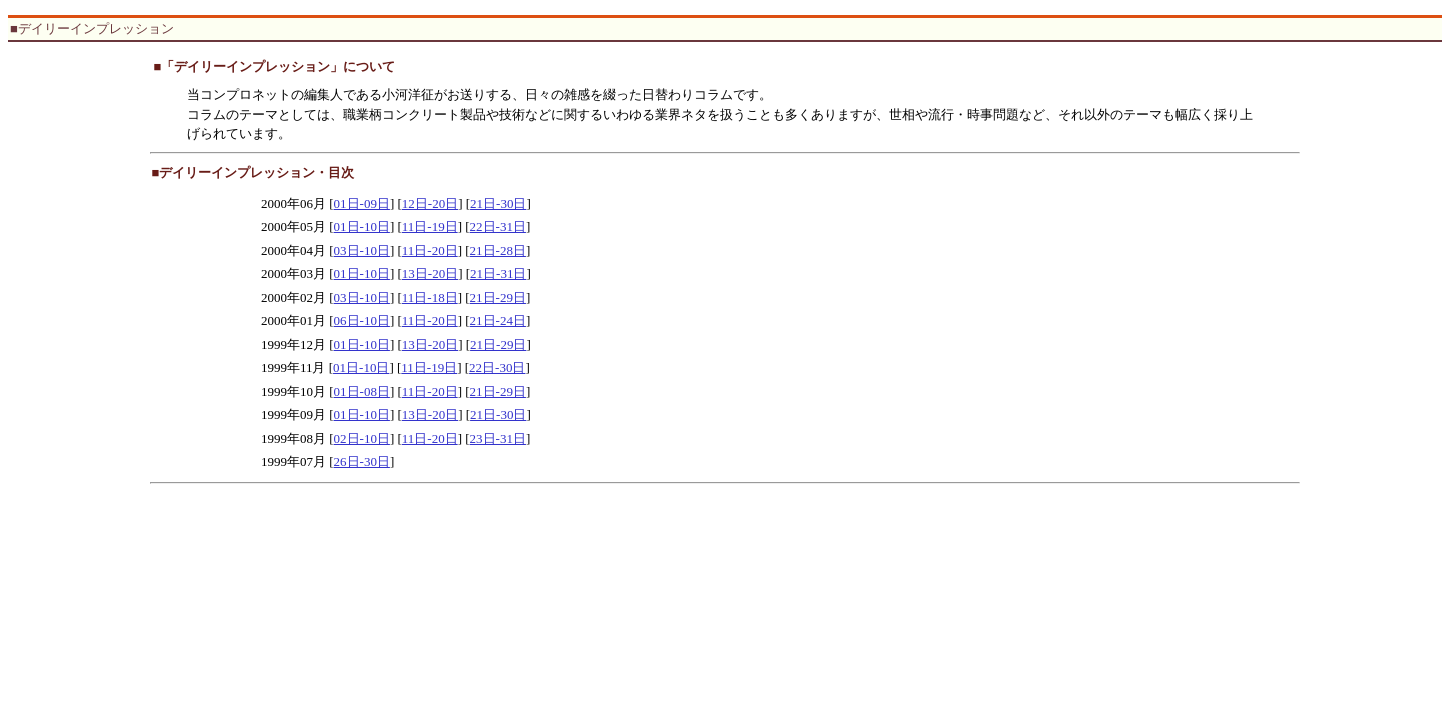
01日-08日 (362, 391)
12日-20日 (430, 203)
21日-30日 (498, 203)
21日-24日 (498, 320)
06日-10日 (362, 320)
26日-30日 (362, 461)
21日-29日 (498, 297)
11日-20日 (430, 250)
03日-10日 (362, 250)
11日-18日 (430, 297)
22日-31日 (498, 226)
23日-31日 (498, 438)
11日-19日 (430, 226)
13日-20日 (430, 273)
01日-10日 (362, 226)
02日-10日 (362, 438)
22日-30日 (497, 367)
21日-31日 (498, 273)
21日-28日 (498, 250)
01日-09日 (362, 203)
